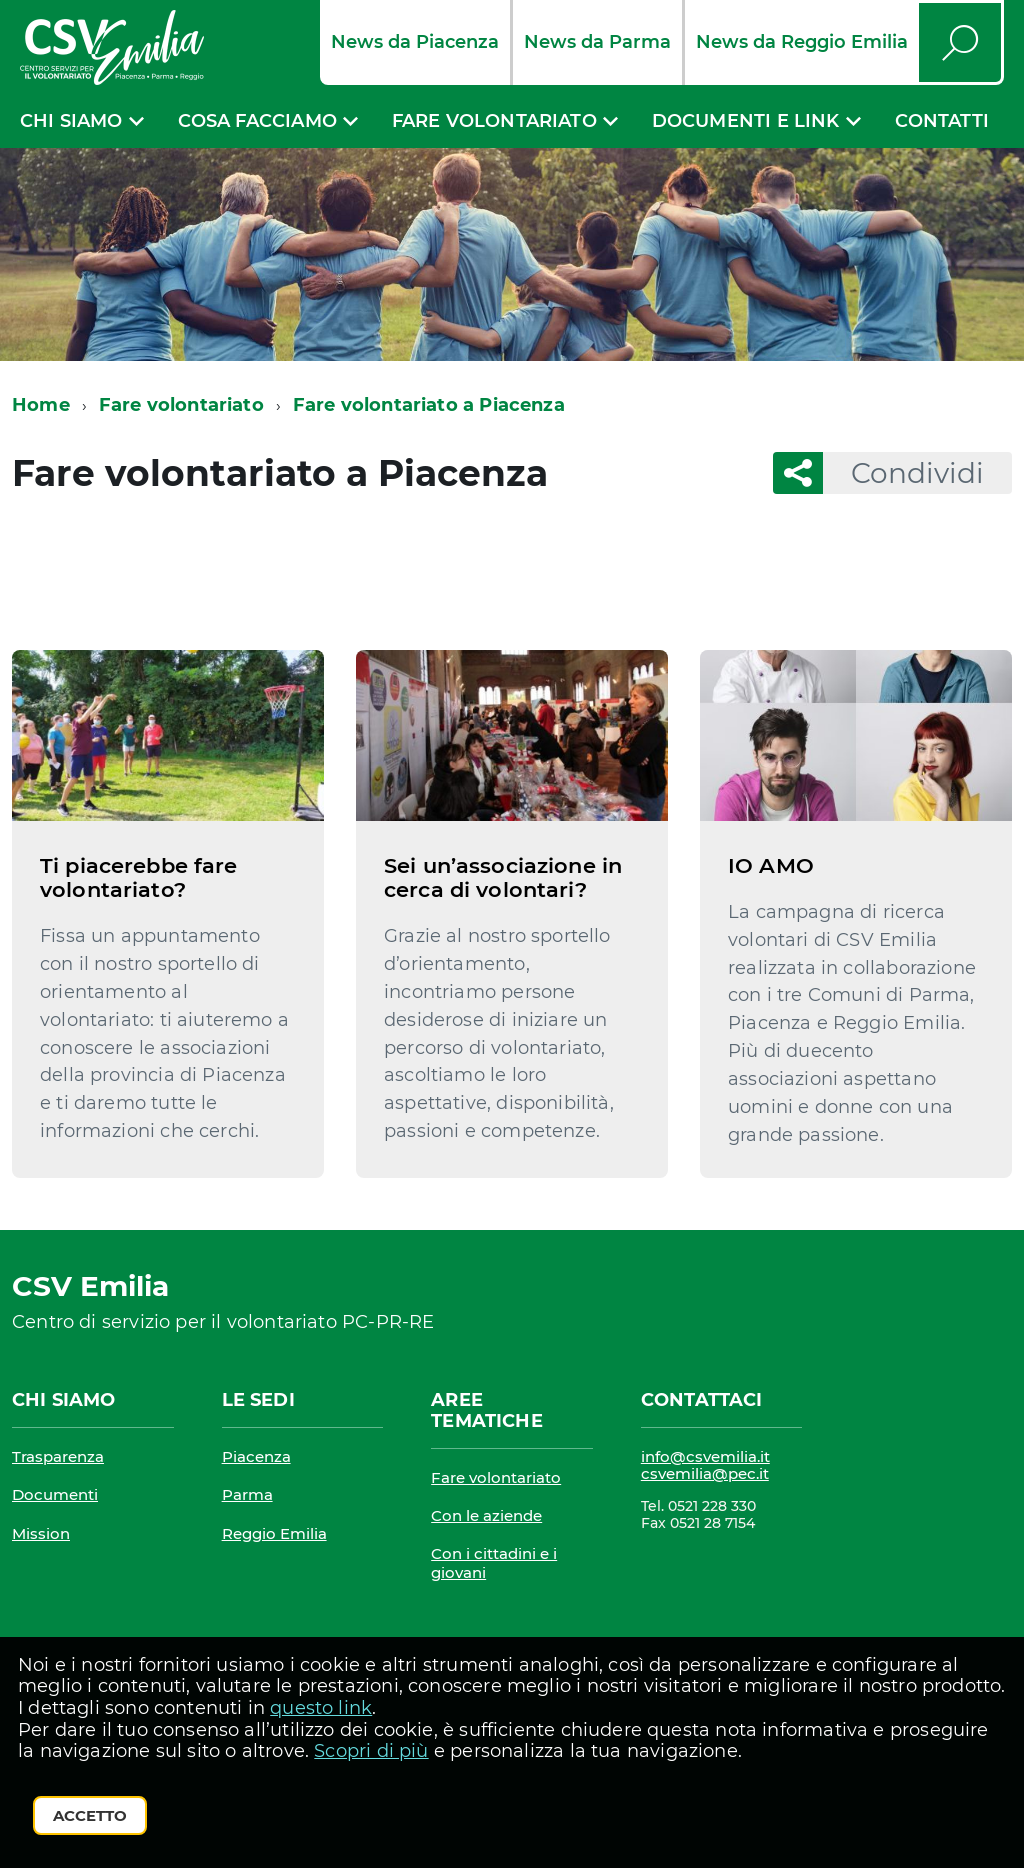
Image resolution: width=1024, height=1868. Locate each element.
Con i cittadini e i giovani (494, 1562)
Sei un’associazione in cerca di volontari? (503, 877)
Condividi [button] (903, 473)
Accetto (90, 1815)
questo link (321, 1708)
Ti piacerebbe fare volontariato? (139, 877)
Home (41, 405)
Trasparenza (58, 1456)
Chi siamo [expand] (71, 121)
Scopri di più (371, 1751)
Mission (41, 1533)
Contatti (942, 121)
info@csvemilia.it (705, 1456)
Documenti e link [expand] (746, 121)
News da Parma (597, 42)
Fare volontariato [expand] (494, 121)
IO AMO (771, 865)
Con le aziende (486, 1515)
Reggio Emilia (274, 1533)
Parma (247, 1494)
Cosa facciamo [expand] (257, 121)
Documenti (55, 1494)
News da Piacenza (415, 42)
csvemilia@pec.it (705, 1473)
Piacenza (256, 1456)
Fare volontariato (181, 405)
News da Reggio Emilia (802, 42)
